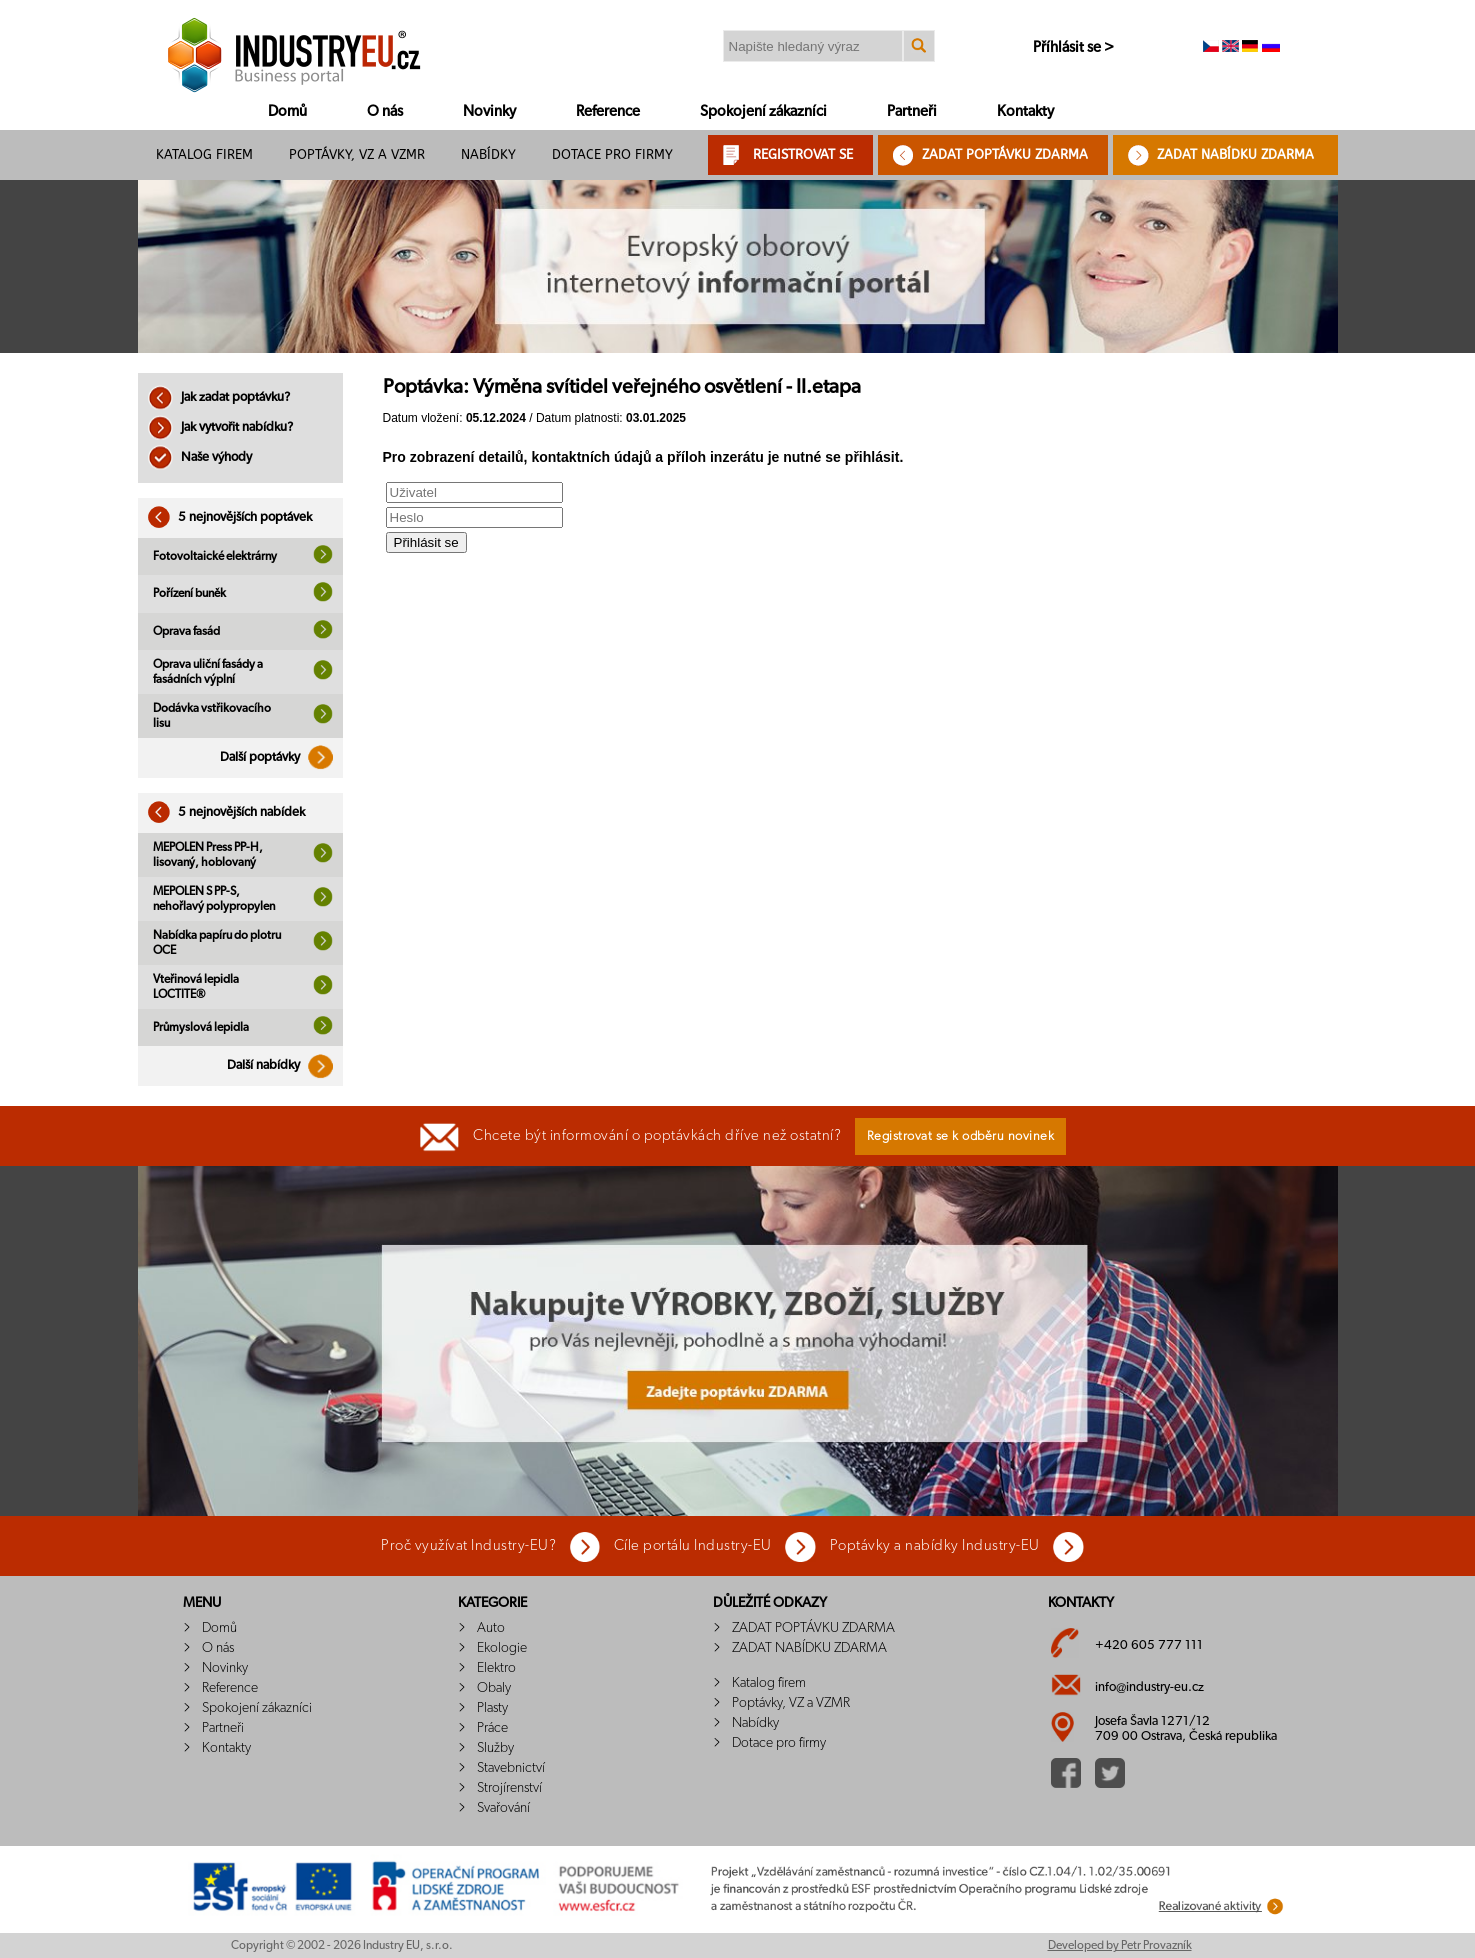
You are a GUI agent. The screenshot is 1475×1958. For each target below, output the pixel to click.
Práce (492, 1728)
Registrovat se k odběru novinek (961, 1136)
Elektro (496, 1668)
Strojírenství (509, 1788)
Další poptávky (281, 757)
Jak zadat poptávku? (219, 397)
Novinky (489, 111)
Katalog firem (204, 154)
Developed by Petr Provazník (1120, 1945)
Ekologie (502, 1648)
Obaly (494, 1688)
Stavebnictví (511, 1768)
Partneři (912, 111)
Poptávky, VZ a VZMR (357, 154)
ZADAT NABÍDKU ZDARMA (1235, 154)
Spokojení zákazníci (763, 111)
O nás (385, 111)
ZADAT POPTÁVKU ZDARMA (1005, 154)
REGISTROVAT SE (803, 154)
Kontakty (1025, 111)
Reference (608, 111)
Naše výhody (200, 457)
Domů (287, 111)
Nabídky (488, 154)
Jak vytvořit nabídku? (220, 427)
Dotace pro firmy (612, 154)
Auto (491, 1628)
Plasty (492, 1708)
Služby (495, 1748)
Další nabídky (285, 1065)
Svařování (503, 1808)
